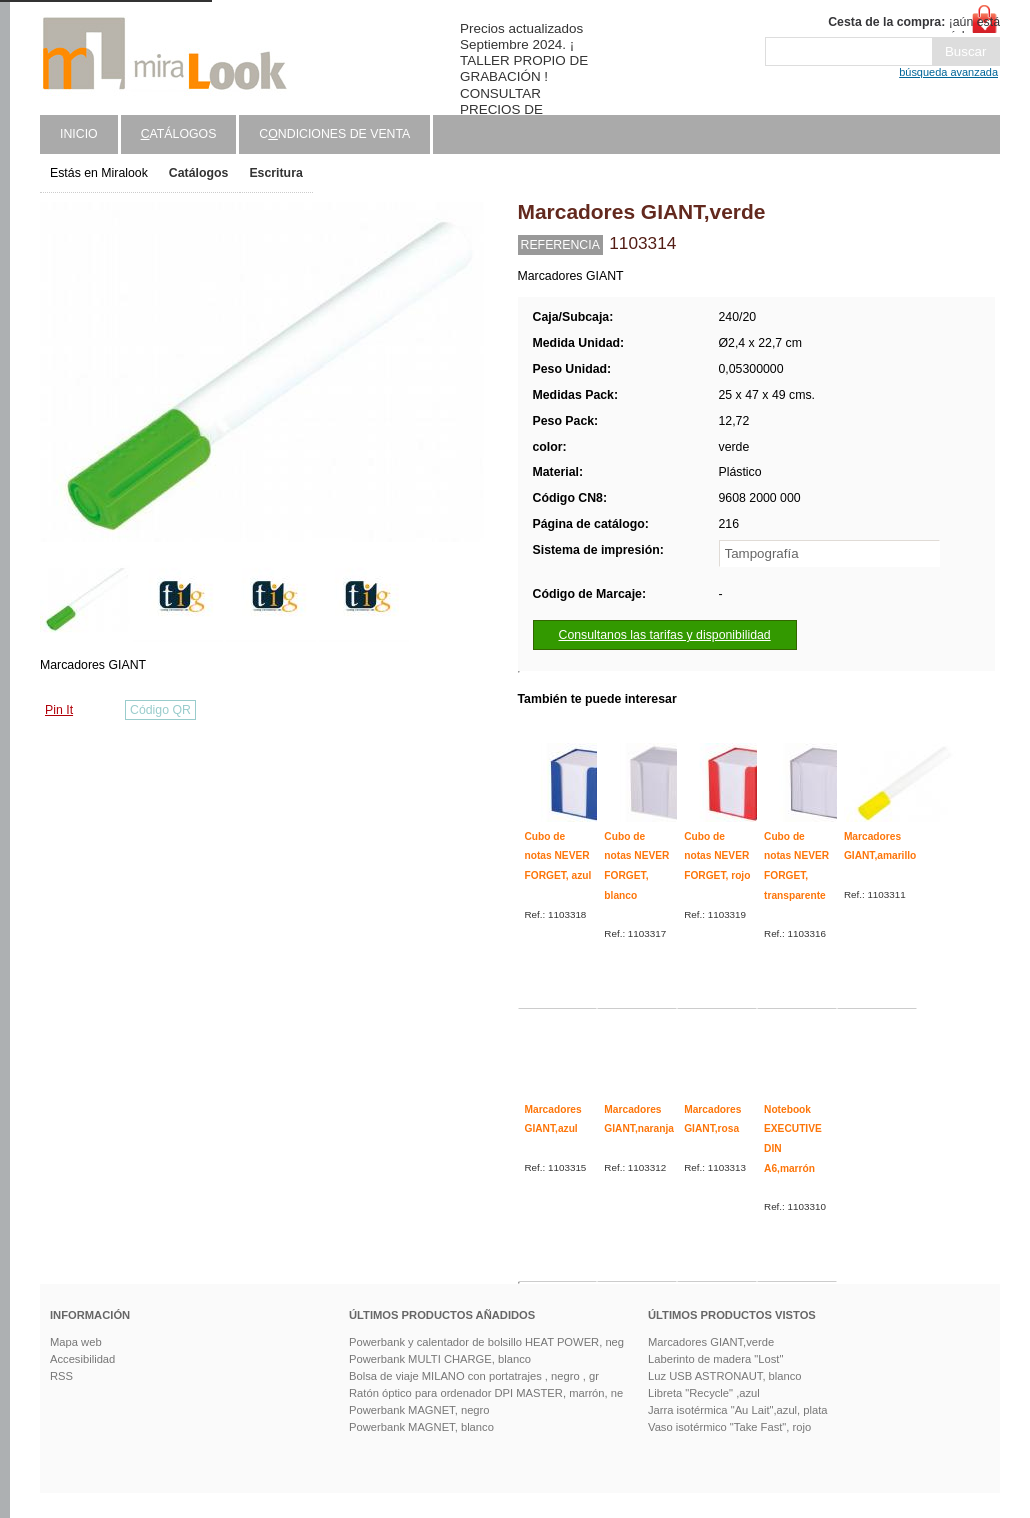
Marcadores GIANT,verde (711, 1342)
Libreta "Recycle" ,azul (704, 1393)
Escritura (275, 173)
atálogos (179, 134)
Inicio (79, 134)
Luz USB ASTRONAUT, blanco (725, 1376)
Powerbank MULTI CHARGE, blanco (440, 1359)
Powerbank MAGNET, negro (419, 1410)
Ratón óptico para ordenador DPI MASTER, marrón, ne (486, 1393)
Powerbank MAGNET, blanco (421, 1427)
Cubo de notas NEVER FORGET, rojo (717, 856)
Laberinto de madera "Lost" (715, 1359)
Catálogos (199, 173)
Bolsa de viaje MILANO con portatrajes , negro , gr (474, 1376)
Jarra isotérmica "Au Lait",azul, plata (738, 1410)
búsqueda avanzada (948, 72)
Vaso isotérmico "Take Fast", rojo (729, 1427)
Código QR (160, 710)
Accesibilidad (82, 1359)
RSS (61, 1376)
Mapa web (76, 1342)
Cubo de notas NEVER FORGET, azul (558, 856)
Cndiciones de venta (334, 134)
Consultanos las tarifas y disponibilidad (665, 635)
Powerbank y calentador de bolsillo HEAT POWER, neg (486, 1342)
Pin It (59, 710)
